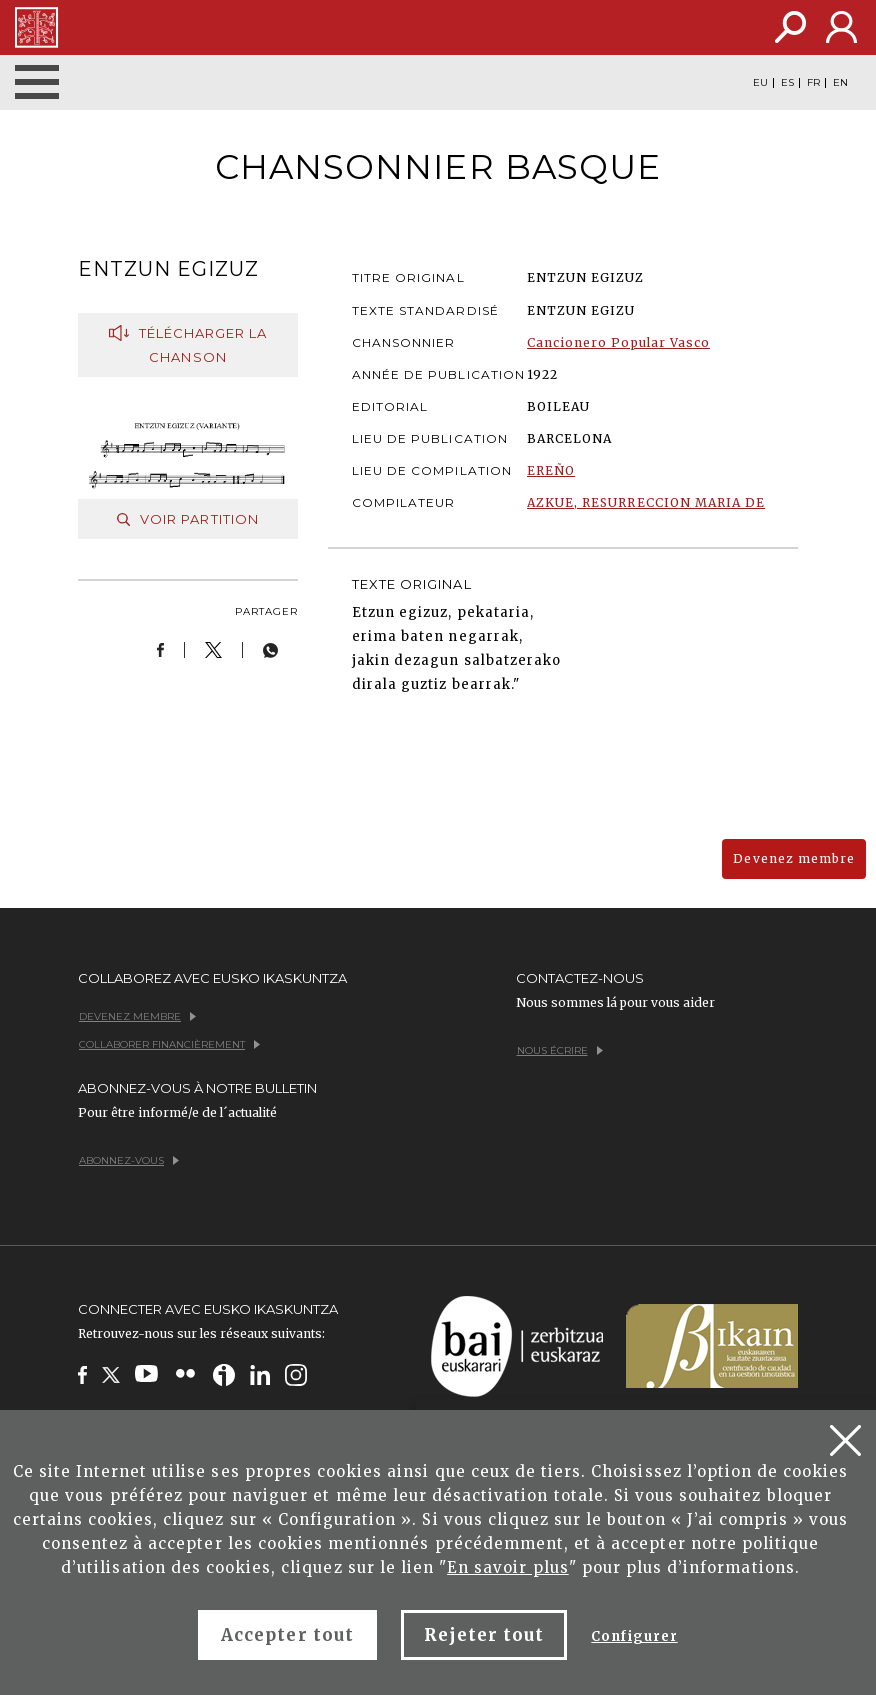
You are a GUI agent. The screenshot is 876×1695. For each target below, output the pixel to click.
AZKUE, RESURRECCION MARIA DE (646, 502)
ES (787, 83)
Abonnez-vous (129, 1160)
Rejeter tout (484, 1635)
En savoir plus (508, 1567)
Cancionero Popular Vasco (618, 342)
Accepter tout (287, 1635)
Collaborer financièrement (169, 1044)
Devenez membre (794, 858)
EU (760, 83)
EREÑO (551, 470)
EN (840, 83)
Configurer (634, 1636)
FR (813, 83)
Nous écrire (560, 1050)
